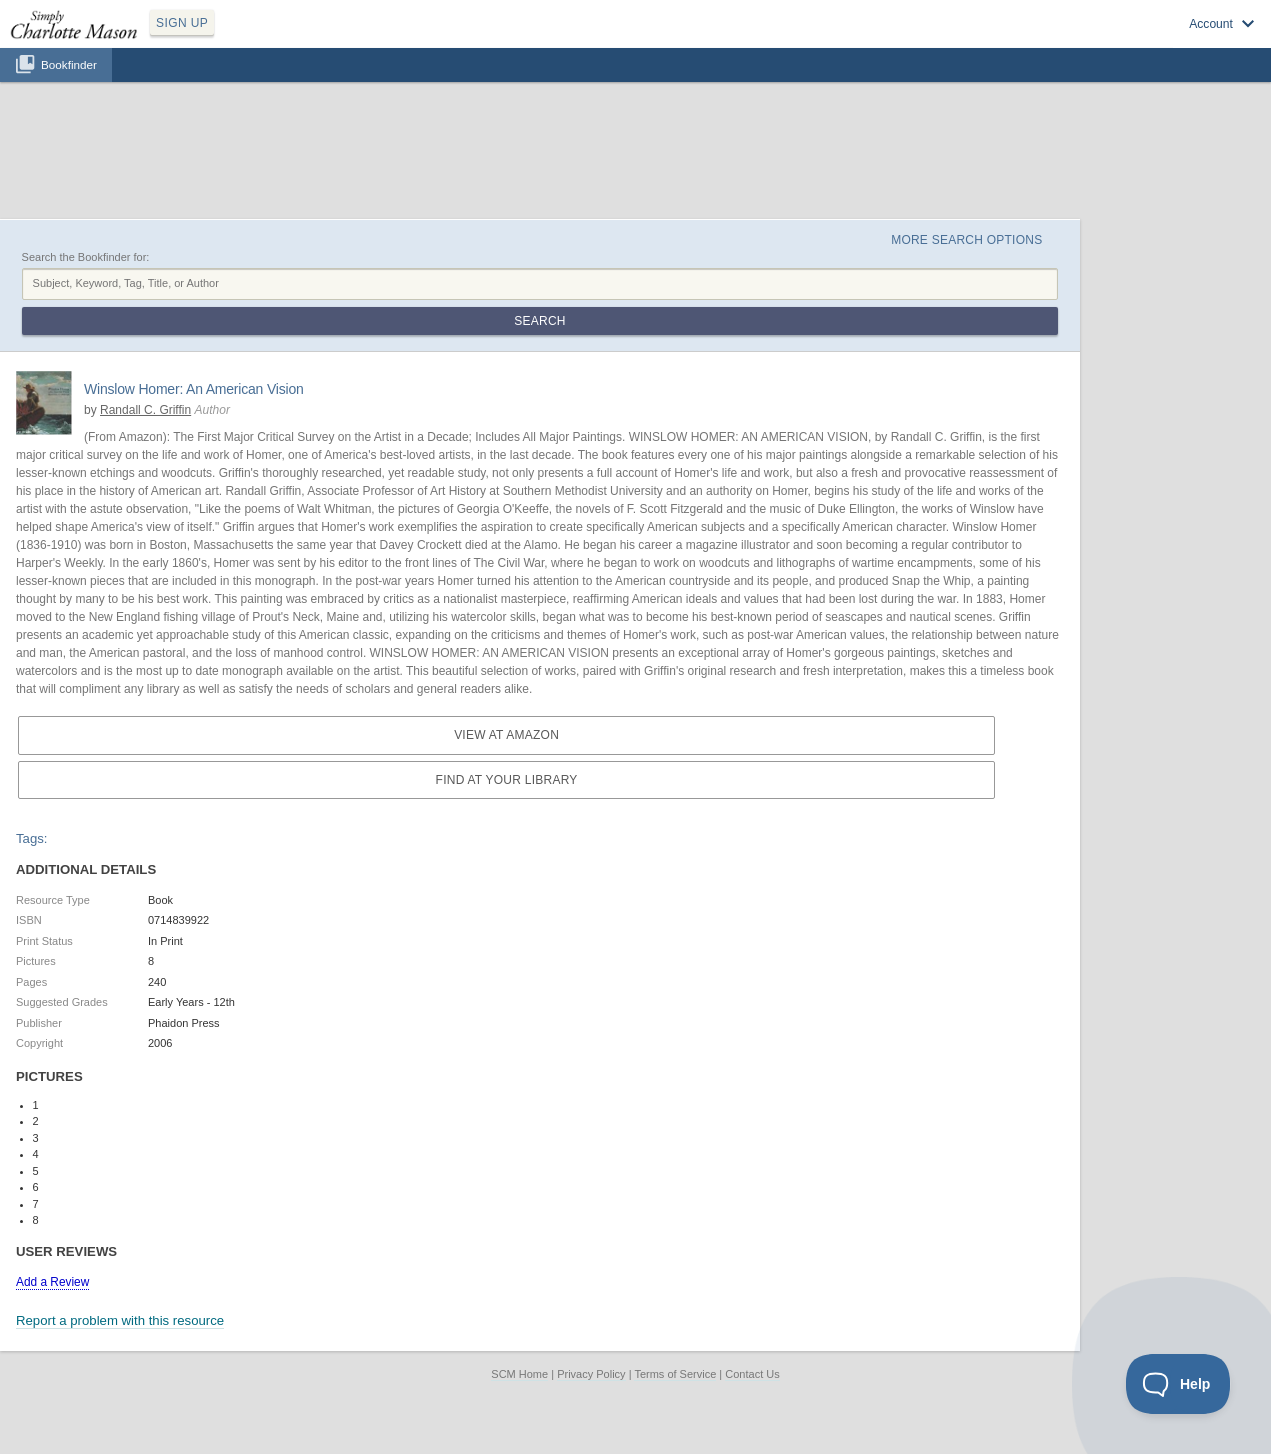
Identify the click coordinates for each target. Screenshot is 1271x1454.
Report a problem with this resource (120, 1320)
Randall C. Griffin (145, 410)
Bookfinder (69, 64)
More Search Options (966, 240)
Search (539, 321)
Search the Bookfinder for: (86, 257)
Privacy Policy (591, 1374)
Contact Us (752, 1374)
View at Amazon (506, 735)
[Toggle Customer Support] (1178, 1384)
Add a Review (52, 1282)
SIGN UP (182, 23)
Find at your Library (507, 780)
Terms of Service (675, 1374)
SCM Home (519, 1374)
